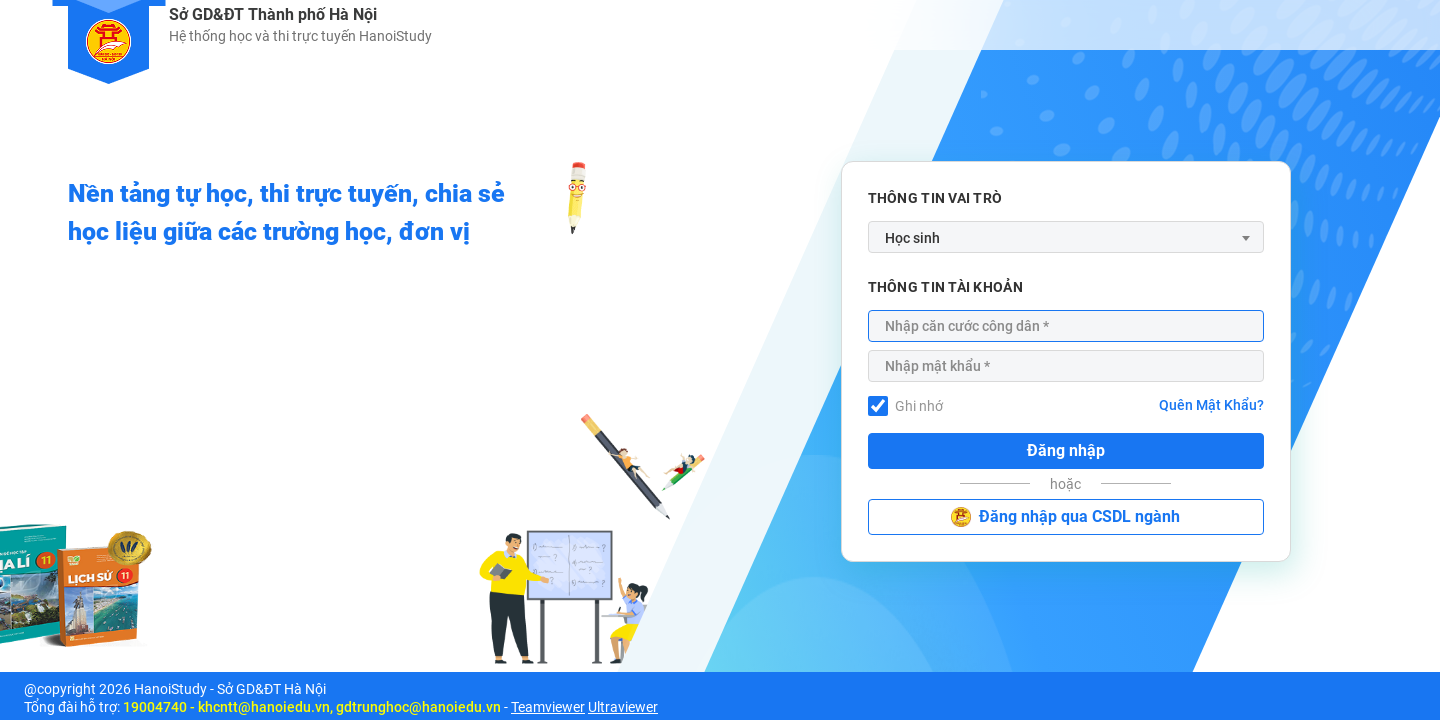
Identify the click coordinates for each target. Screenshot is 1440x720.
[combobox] (1066, 237)
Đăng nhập (1066, 450)
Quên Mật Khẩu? (1211, 405)
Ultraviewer (623, 707)
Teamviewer (548, 707)
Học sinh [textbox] (912, 238)
